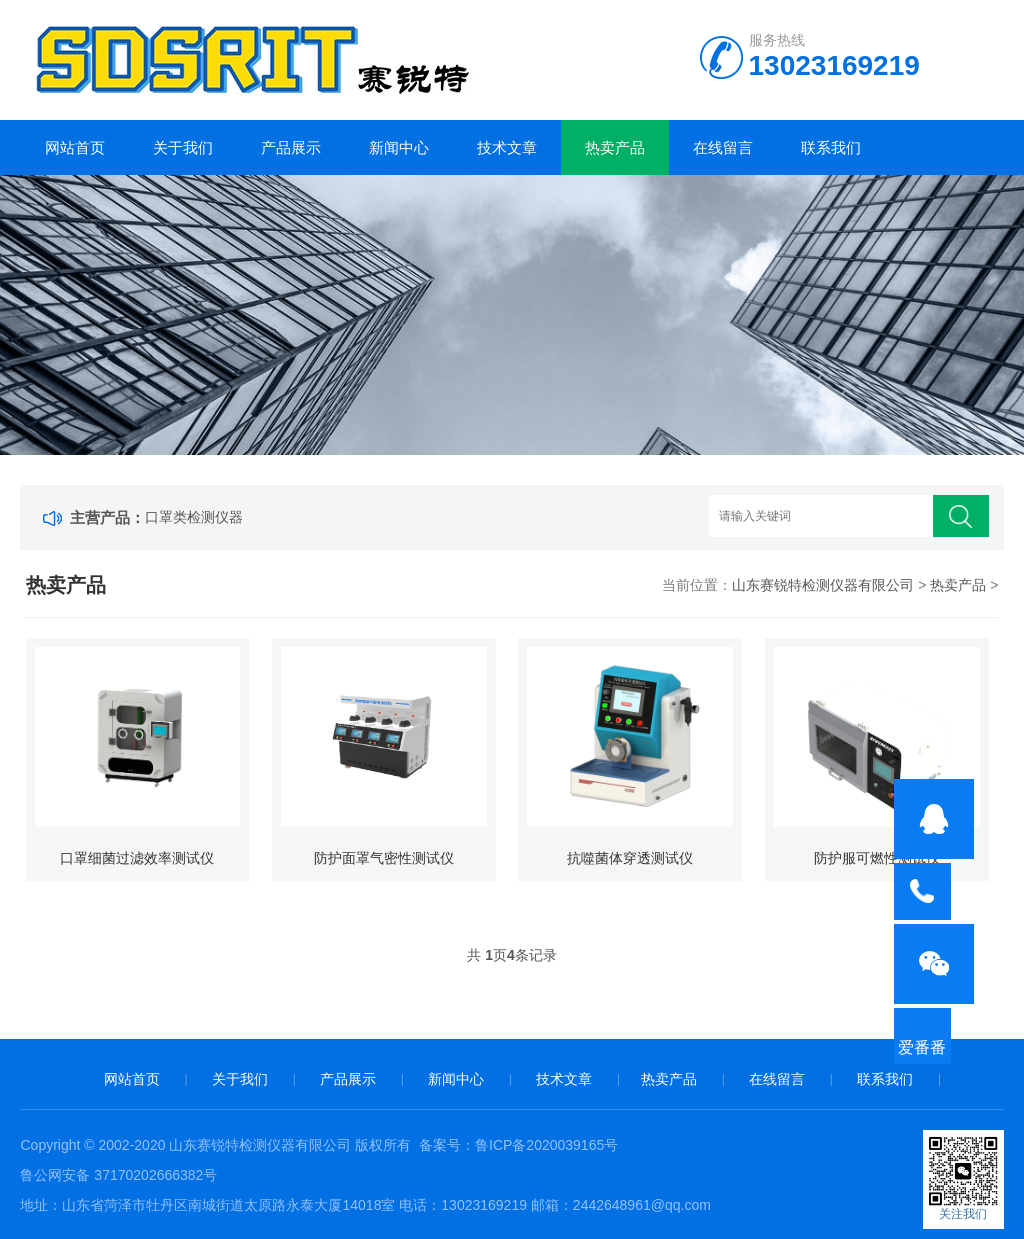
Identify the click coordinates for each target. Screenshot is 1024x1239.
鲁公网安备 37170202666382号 (118, 1175)
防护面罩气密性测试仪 (384, 858)
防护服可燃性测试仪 (877, 858)
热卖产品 (615, 147)
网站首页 (75, 147)
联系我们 (831, 147)
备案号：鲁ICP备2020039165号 (518, 1145)
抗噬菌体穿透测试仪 (630, 858)
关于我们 (183, 147)
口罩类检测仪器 (194, 517)
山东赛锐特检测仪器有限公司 (823, 585)
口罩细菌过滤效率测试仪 (137, 858)
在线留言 (723, 147)
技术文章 (507, 147)
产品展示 (291, 147)
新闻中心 (399, 147)
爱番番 (934, 1070)
